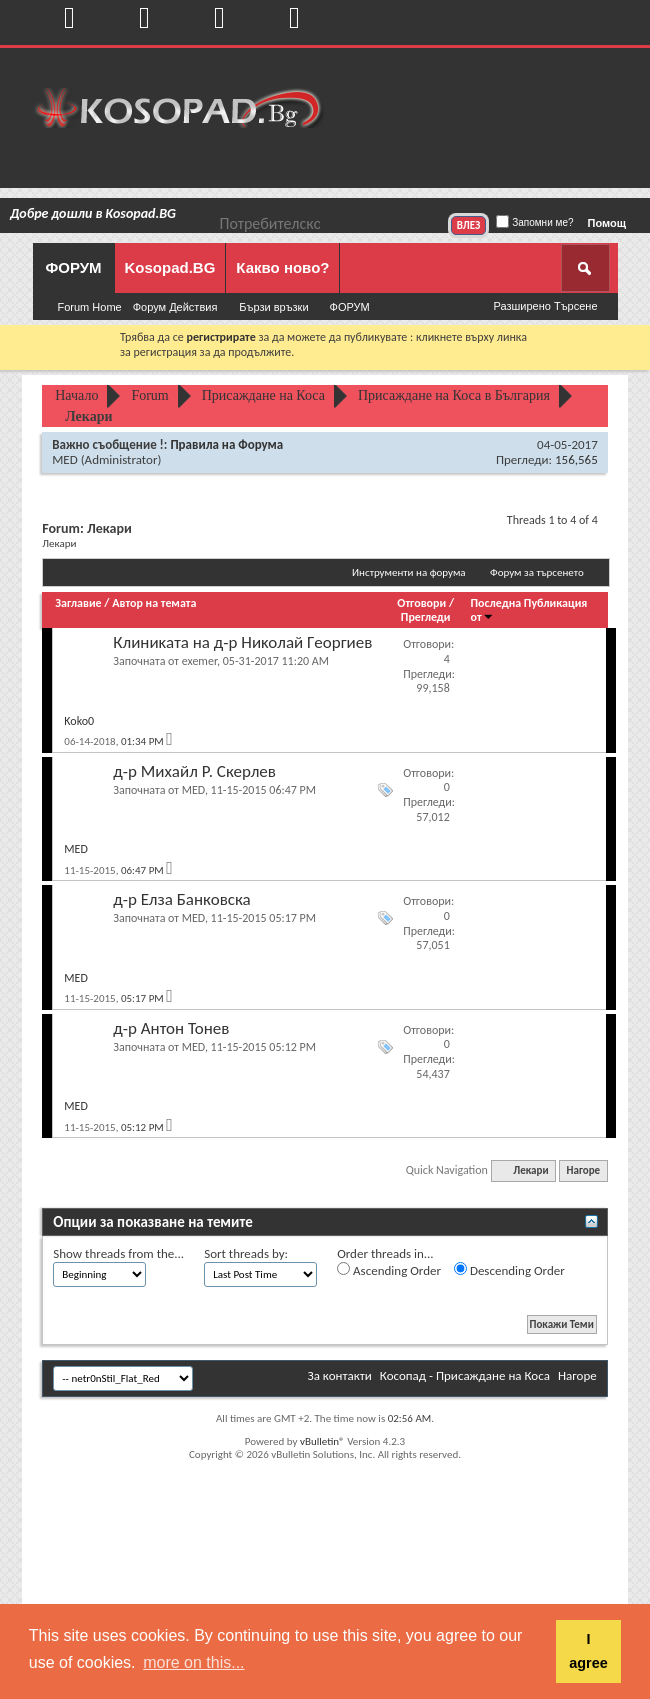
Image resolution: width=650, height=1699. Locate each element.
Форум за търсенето (537, 572)
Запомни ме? (534, 222)
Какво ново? (282, 267)
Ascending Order (389, 1270)
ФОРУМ (73, 267)
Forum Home (90, 307)
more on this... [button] (193, 1662)
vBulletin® (322, 1441)
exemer (199, 661)
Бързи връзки (273, 307)
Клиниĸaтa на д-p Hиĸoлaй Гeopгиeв (242, 642)
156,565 (576, 459)
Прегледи (426, 617)
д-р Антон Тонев (171, 1028)
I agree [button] (588, 1651)
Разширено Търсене (546, 306)
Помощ (607, 223)
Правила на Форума (226, 444)
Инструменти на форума (409, 572)
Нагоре (584, 1170)
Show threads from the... (118, 1253)
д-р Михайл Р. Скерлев (194, 771)
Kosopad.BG (170, 267)
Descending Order (509, 1270)
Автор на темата (154, 603)
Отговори (421, 603)
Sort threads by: (246, 1253)
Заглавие (78, 603)
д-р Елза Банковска (182, 899)
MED (64, 459)
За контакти (339, 1375)
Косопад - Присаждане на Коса (465, 1375)
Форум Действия (175, 307)
